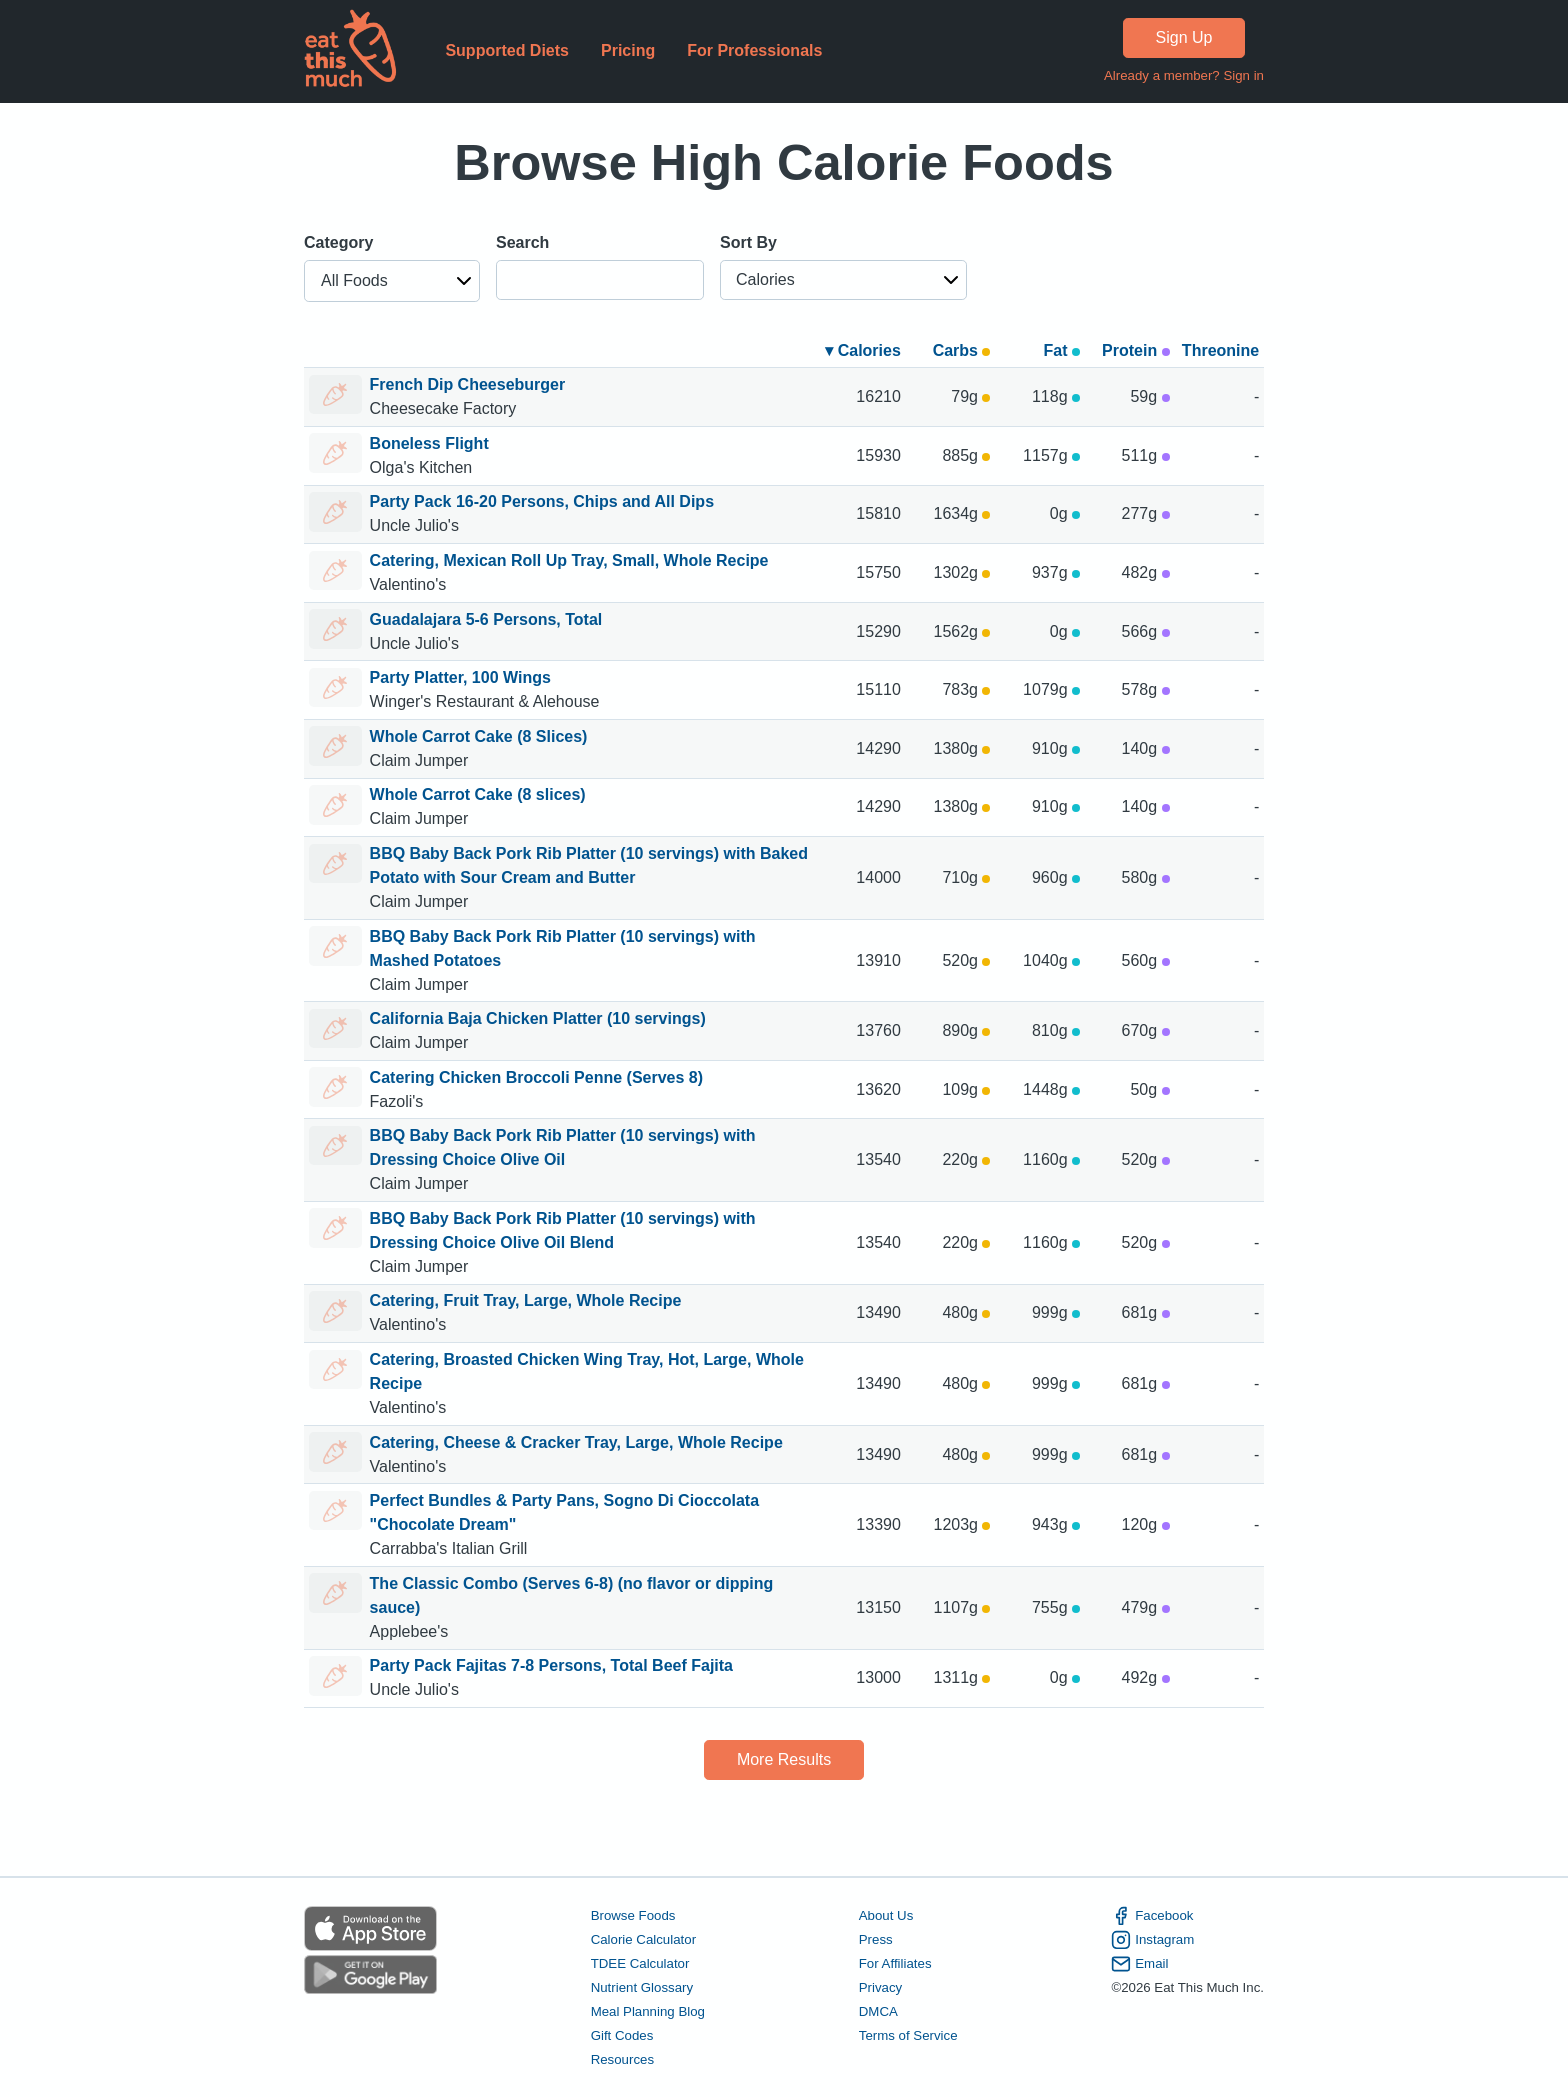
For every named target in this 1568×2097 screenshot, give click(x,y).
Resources (622, 2059)
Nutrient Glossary (642, 1987)
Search (522, 242)
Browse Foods (633, 1915)
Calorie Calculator (643, 1939)
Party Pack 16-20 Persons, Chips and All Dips (542, 501)
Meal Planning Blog (648, 2011)
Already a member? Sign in (1184, 75)
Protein (1136, 350)
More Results (784, 1759)
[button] (392, 281)
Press (876, 1939)
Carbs (962, 350)
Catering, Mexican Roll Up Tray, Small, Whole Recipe (569, 560)
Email (1139, 1964)
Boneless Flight (429, 443)
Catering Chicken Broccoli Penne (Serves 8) (536, 1077)
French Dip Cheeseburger (468, 384)
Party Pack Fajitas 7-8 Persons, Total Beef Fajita (551, 1665)
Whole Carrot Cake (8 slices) (478, 794)
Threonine (1220, 350)
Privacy (881, 1987)
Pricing (628, 50)
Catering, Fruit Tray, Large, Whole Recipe (526, 1300)
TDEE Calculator (640, 1963)
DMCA (878, 2011)
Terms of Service (908, 2035)
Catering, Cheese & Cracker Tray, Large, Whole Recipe (576, 1442)
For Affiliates (895, 1963)
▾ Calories (863, 350)
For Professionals (754, 50)
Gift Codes (622, 2035)
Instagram (1152, 1940)
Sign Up (1184, 37)
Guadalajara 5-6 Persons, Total (486, 619)
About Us (886, 1915)
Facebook (1152, 1916)
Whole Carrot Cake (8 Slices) (479, 736)
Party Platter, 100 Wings (460, 677)
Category (338, 242)
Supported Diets (507, 50)
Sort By (748, 242)
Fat (1062, 350)
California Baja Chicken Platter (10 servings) (538, 1018)
